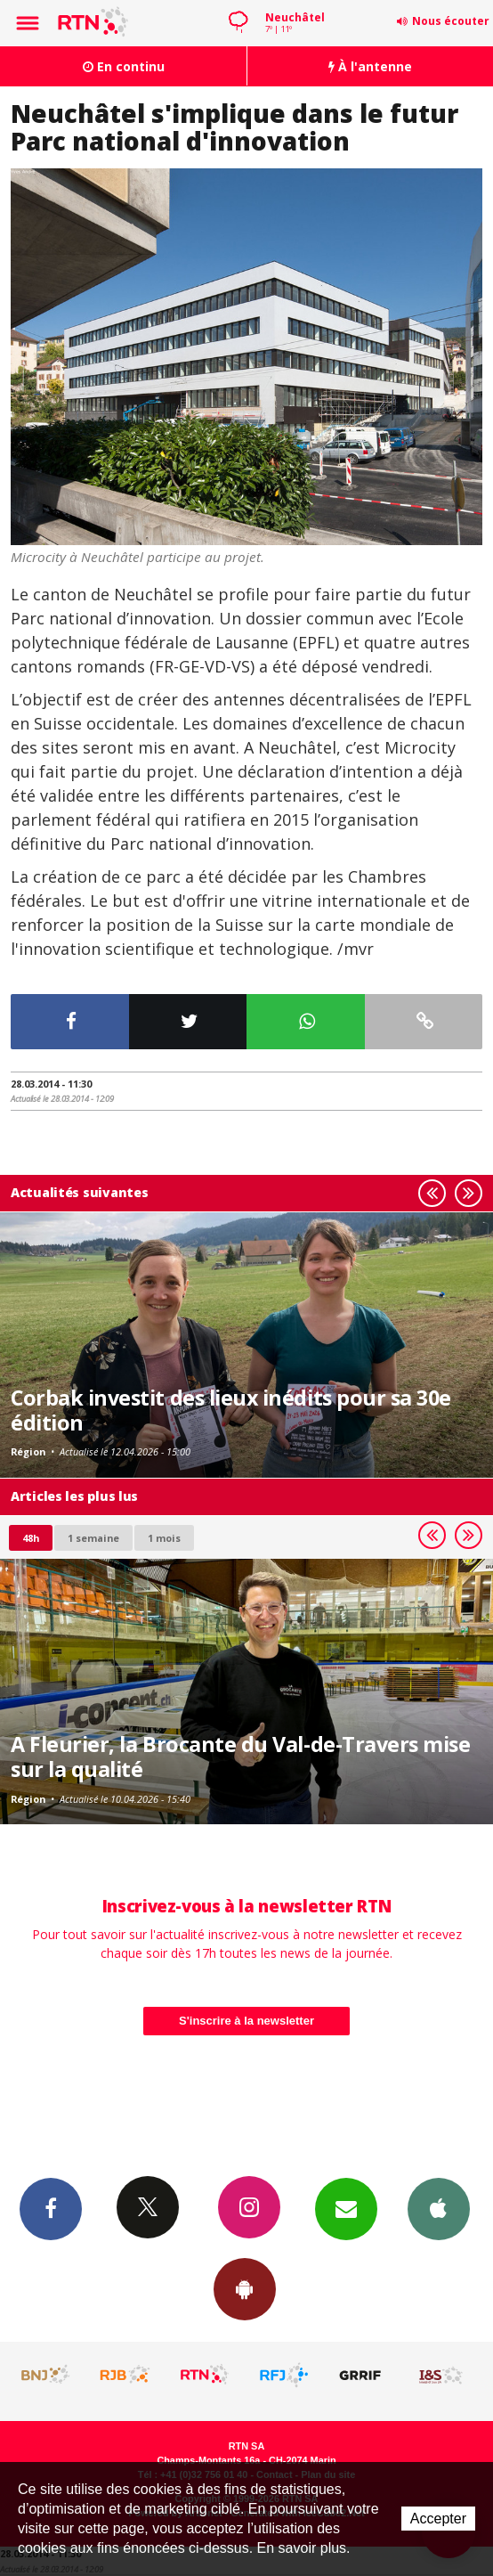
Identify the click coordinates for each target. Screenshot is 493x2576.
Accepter (438, 2518)
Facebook (51, 2208)
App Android (245, 2288)
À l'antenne (370, 66)
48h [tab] (30, 1538)
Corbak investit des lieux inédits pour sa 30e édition (231, 1410)
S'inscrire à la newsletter (246, 2020)
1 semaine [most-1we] (93, 1538)
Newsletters (346, 2208)
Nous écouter (450, 21)
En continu (124, 66)
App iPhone (439, 2208)
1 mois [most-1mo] (164, 1538)
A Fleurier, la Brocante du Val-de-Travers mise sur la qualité (241, 1756)
